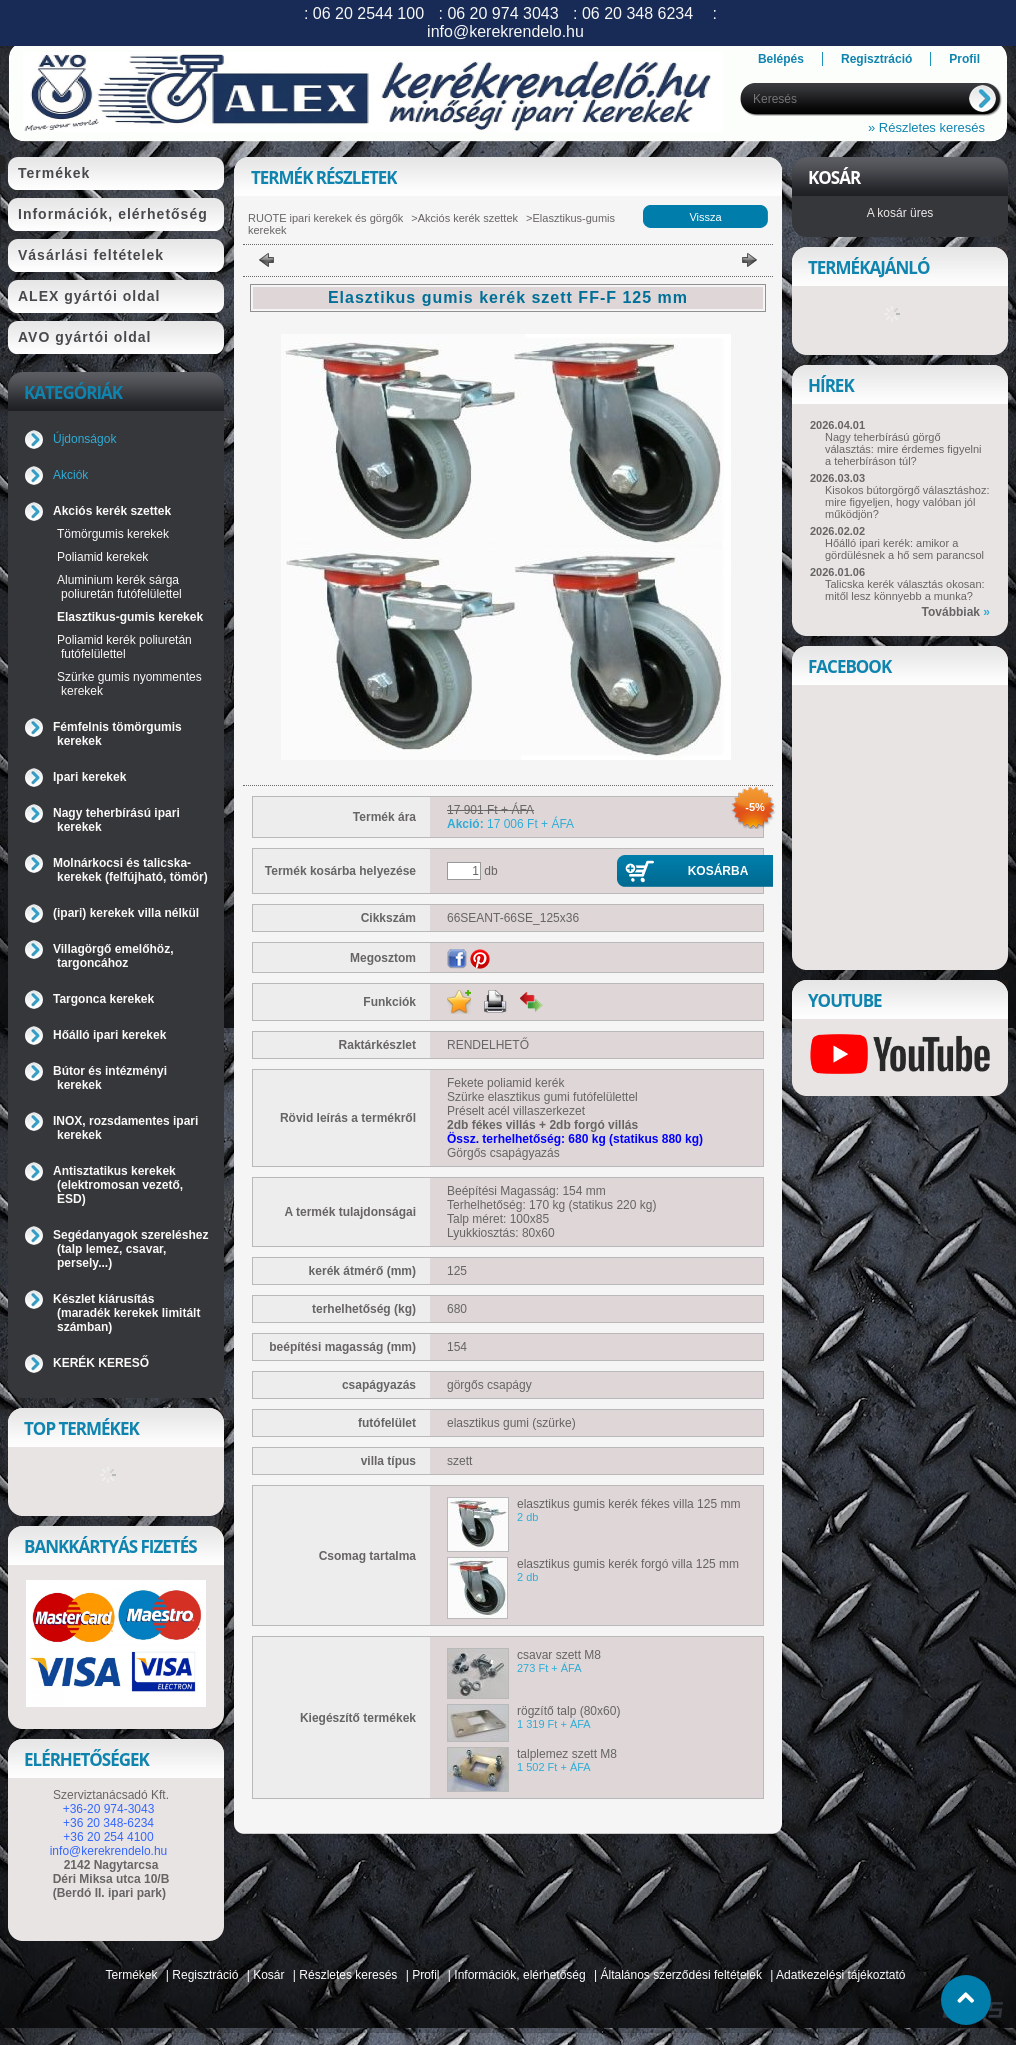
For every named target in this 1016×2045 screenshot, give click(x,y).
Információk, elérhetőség (519, 1975)
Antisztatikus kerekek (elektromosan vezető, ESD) (118, 1185)
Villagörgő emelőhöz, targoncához (113, 956)
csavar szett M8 (559, 1655)
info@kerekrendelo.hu (109, 1851)
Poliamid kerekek (102, 557)
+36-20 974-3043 (109, 1809)
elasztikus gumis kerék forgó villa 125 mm (628, 1564)
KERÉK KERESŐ (101, 1363)
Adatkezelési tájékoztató (840, 1975)
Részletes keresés (348, 1975)
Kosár (268, 1975)
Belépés (781, 59)
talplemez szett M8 (567, 1754)
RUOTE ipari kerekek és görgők (325, 218)
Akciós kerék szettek (468, 218)
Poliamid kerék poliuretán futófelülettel (124, 647)
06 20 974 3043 (502, 13)
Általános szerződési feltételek (681, 1975)
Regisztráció (205, 1975)
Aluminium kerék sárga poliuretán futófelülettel (119, 587)
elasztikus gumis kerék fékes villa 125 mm (628, 1504)
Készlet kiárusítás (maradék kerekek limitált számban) (126, 1313)
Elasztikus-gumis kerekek (130, 617)
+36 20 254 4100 (108, 1837)
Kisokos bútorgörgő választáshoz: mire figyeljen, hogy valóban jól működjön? (907, 502)
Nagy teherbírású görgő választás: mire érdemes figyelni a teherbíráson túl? (903, 449)
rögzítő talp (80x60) (568, 1711)
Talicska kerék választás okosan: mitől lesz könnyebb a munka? (905, 590)
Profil (425, 1975)
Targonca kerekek (103, 999)
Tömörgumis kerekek (113, 534)
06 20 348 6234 (637, 13)
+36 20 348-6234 (108, 1823)
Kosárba (718, 871)
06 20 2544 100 (368, 13)
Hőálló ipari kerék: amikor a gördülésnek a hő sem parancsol (904, 549)
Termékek (132, 1975)
